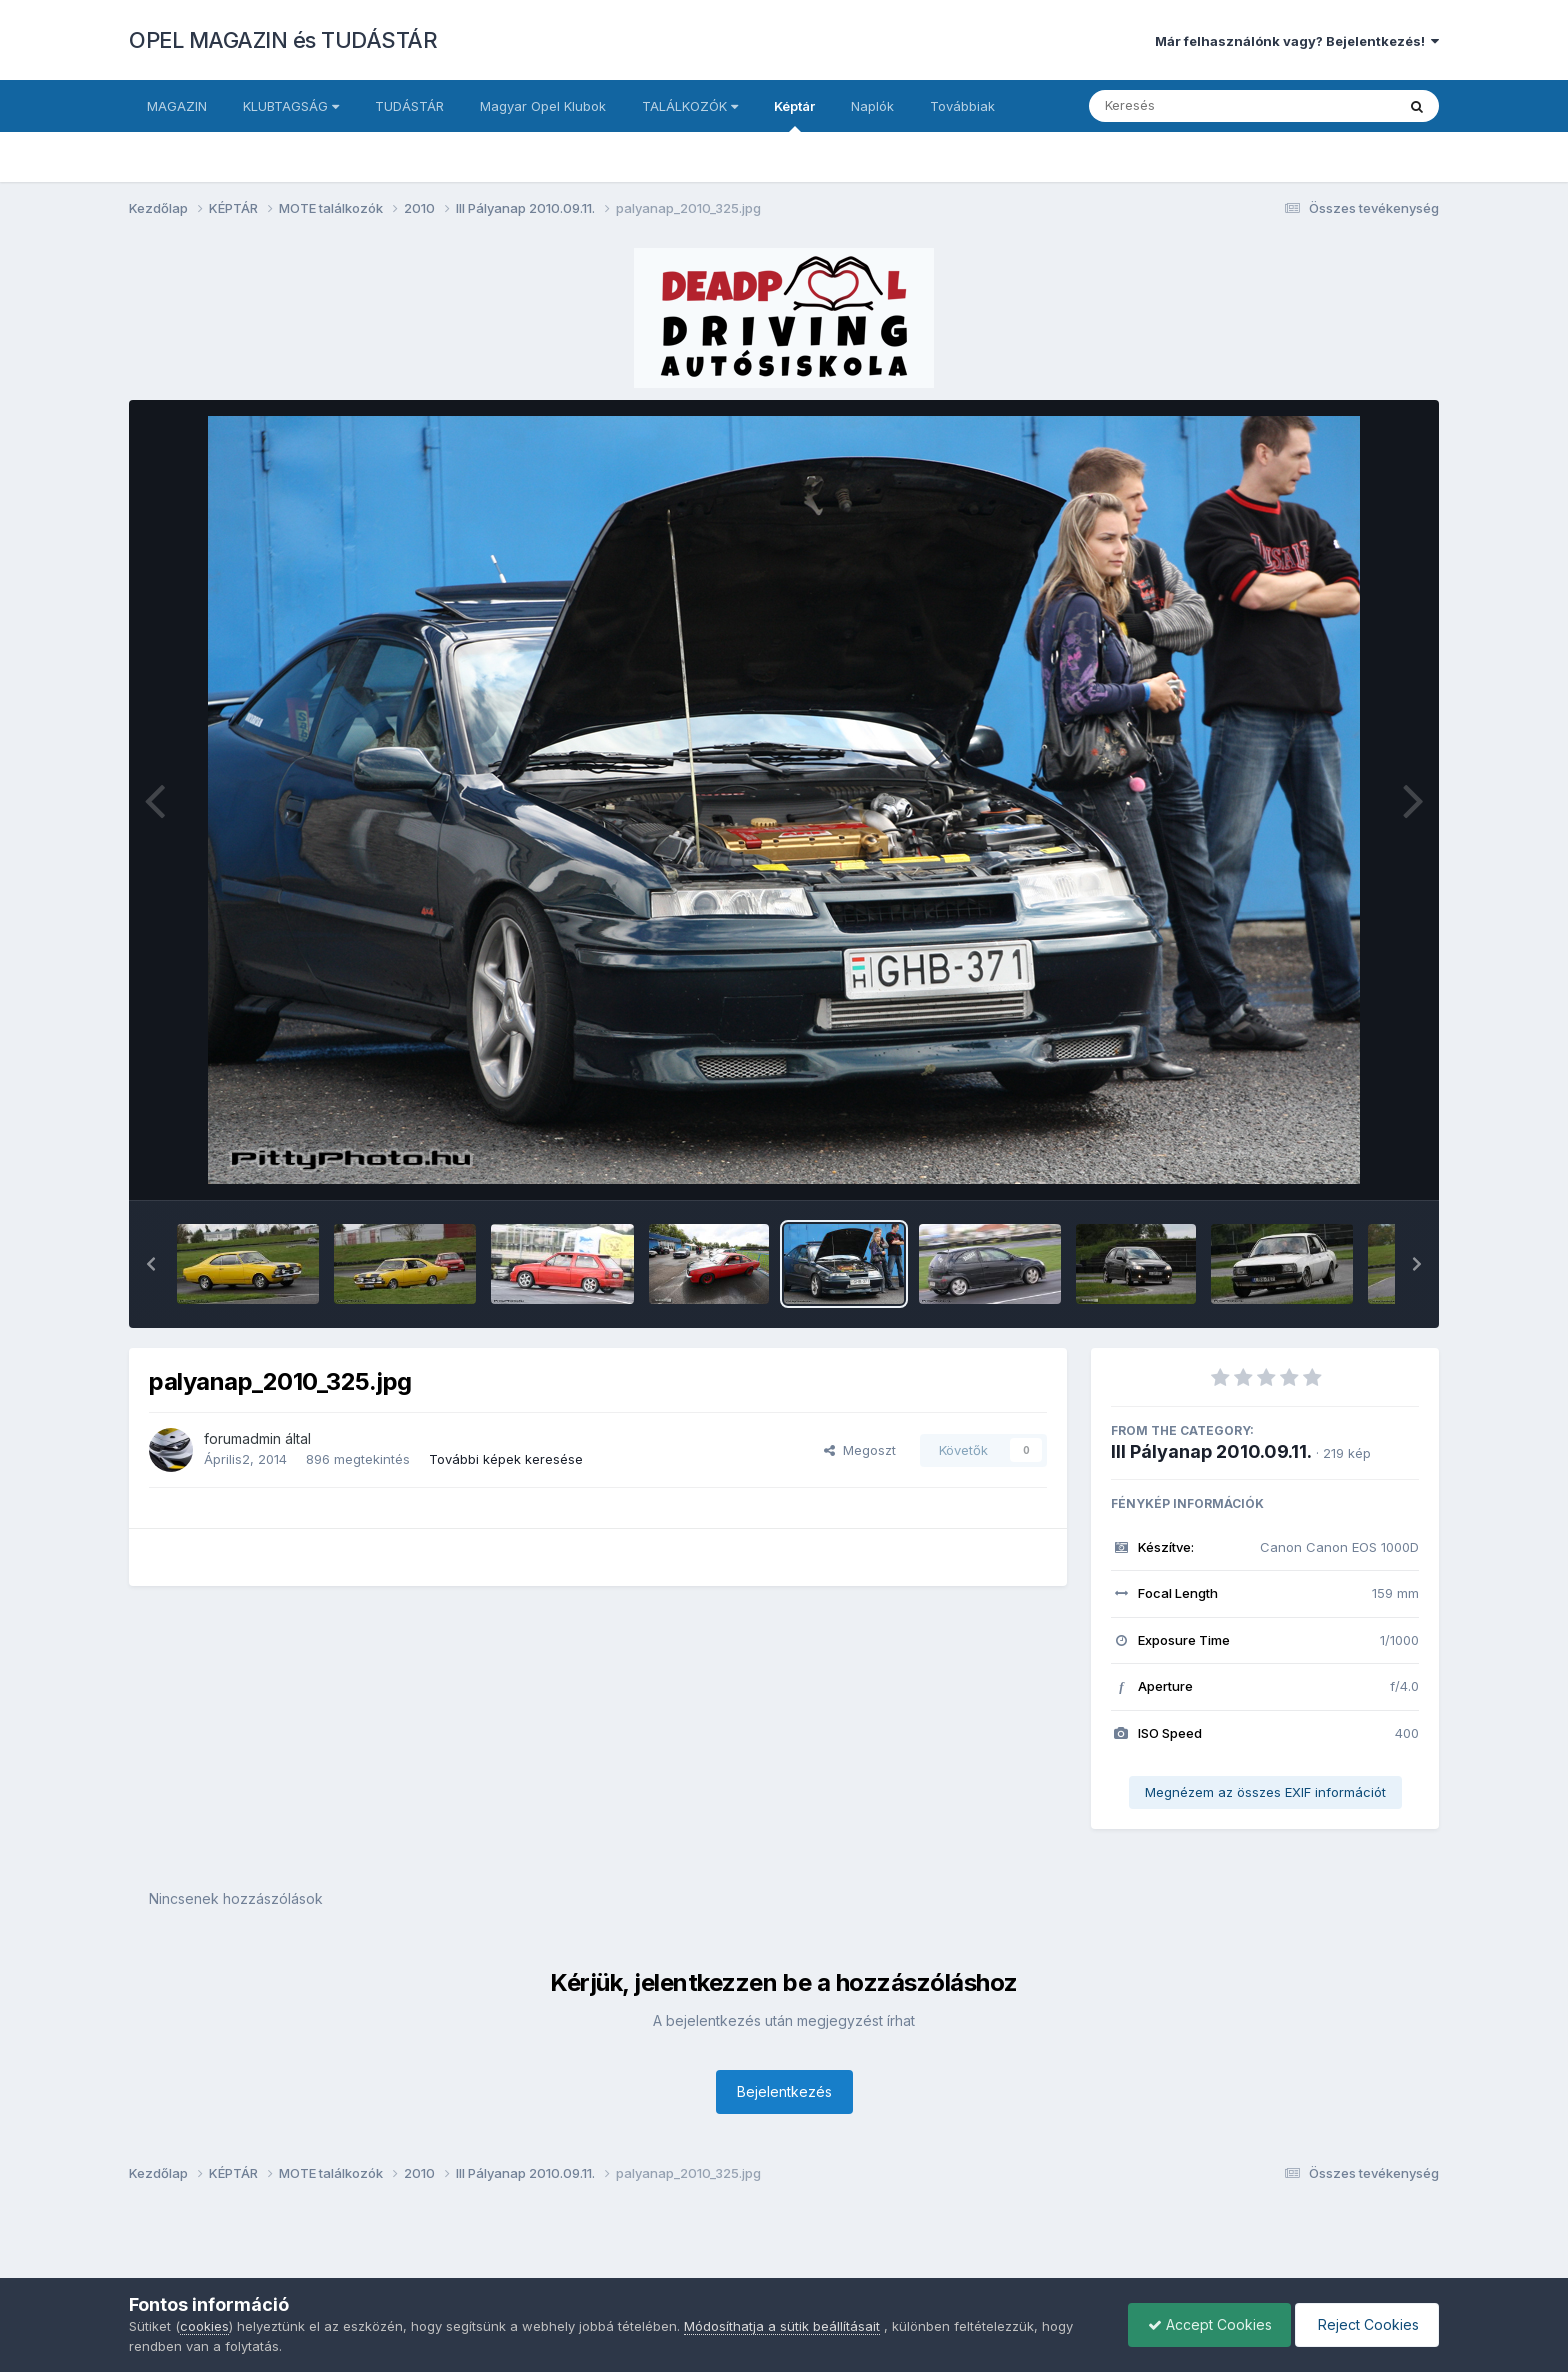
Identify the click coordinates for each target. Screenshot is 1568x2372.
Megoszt (860, 1450)
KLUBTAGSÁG (291, 106)
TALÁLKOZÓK (690, 106)
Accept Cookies (1205, 2324)
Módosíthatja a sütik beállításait (782, 2326)
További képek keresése (506, 1459)
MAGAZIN (177, 106)
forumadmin (242, 1438)
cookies (204, 2326)
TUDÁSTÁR (409, 106)
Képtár (794, 115)
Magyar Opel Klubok (543, 106)
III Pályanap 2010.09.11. (1211, 1451)
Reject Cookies (1365, 2324)
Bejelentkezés (784, 2091)
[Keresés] (1187, 106)
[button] (151, 1264)
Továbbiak (962, 106)
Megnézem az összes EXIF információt (1265, 1792)
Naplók (872, 106)
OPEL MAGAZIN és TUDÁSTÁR (283, 40)
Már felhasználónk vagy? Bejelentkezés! (1297, 41)
